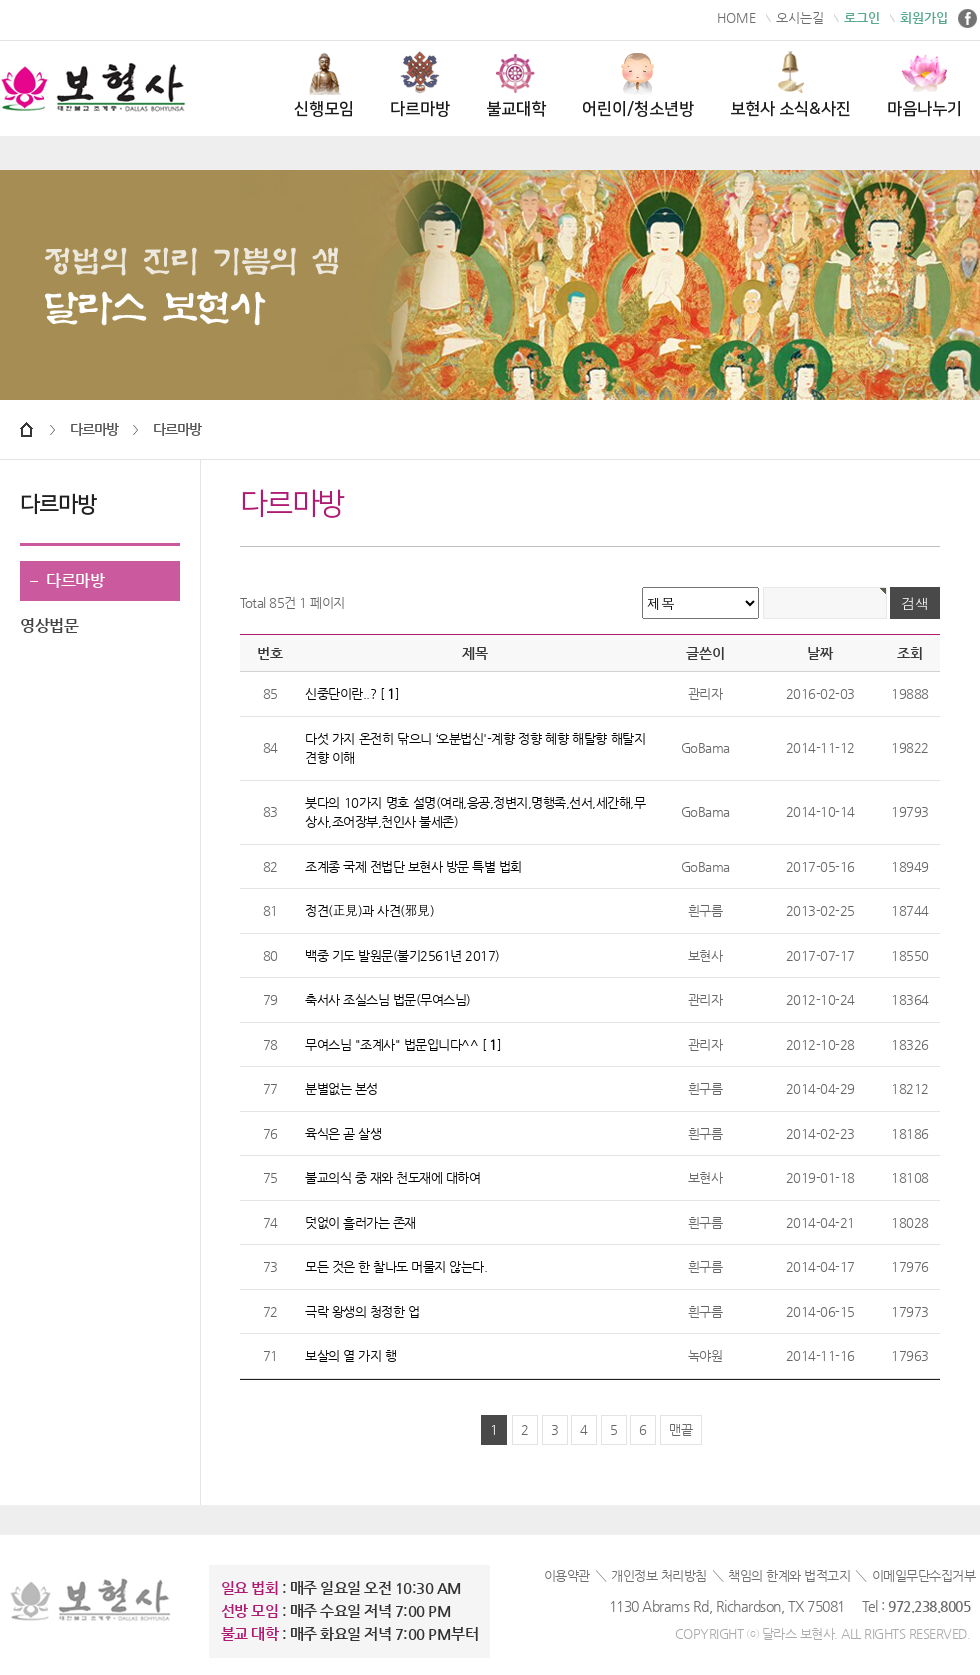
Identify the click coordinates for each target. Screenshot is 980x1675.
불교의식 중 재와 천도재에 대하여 (392, 1177)
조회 (910, 653)
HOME (736, 17)
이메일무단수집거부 (924, 1575)
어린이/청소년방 (638, 84)
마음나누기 (924, 84)
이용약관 (567, 1575)
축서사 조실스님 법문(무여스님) (388, 999)
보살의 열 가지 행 (350, 1355)
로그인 (862, 17)
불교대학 (516, 84)
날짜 (820, 653)
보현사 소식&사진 (790, 84)
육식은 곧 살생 (343, 1133)
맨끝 (681, 1429)
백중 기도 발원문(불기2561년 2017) (402, 955)
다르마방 (420, 84)
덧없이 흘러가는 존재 (360, 1222)
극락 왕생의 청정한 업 (362, 1311)
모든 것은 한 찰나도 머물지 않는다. (396, 1266)
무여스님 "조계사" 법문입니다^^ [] (403, 1044)
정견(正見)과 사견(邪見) (369, 910)
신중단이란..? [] (352, 693)
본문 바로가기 (0, 0)
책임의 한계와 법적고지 (789, 1575)
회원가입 (924, 17)
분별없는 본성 (341, 1088)
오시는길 (800, 17)
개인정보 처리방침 (659, 1575)
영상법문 (49, 625)
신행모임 (324, 84)
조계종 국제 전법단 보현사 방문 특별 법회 (413, 866)
